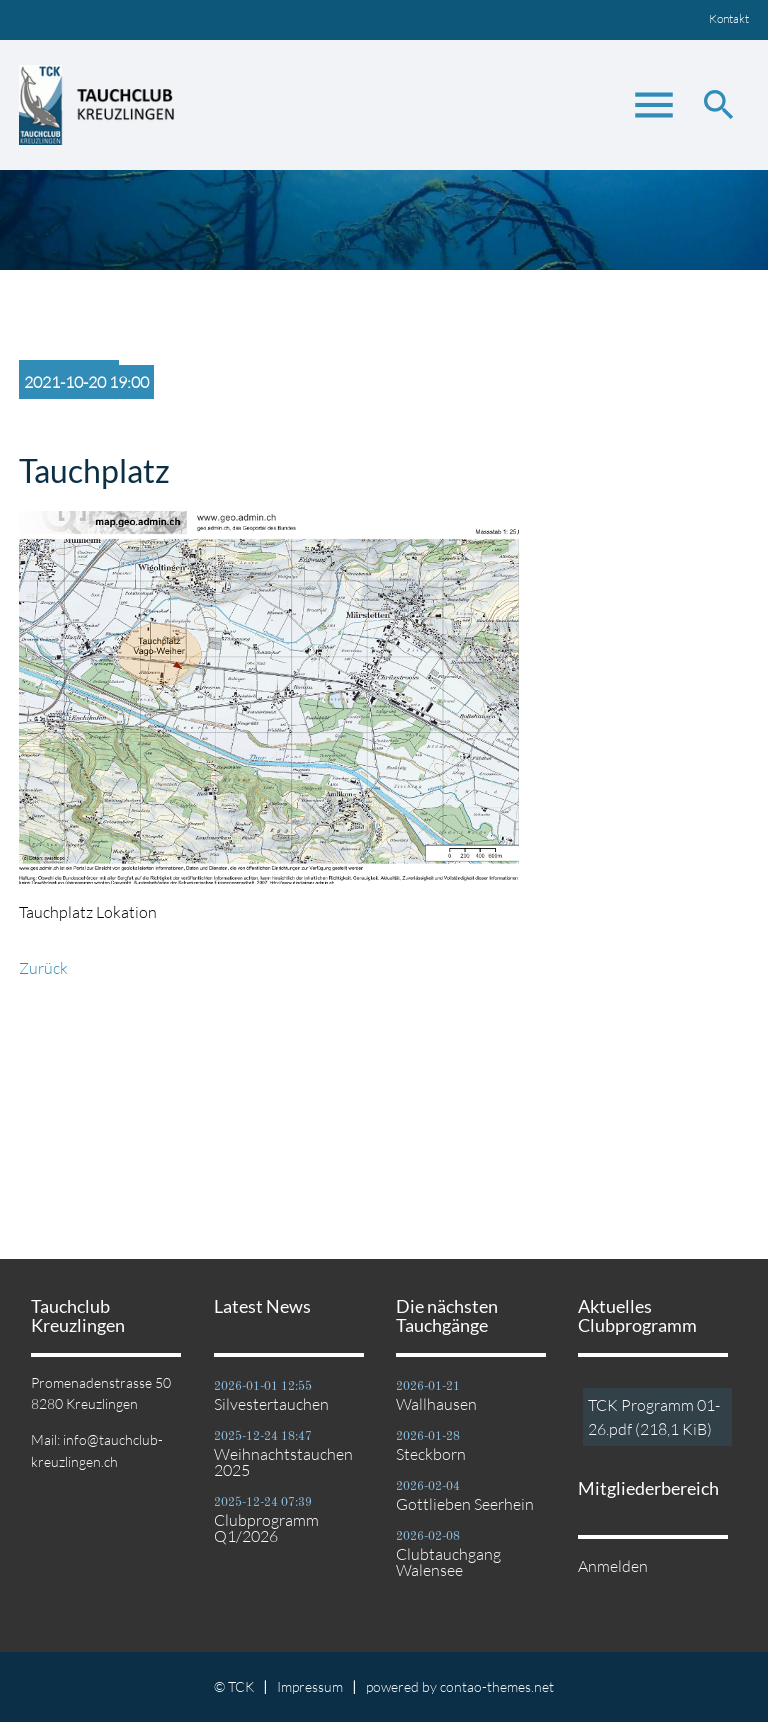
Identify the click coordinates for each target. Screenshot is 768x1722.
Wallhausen (436, 1404)
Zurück (43, 968)
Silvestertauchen (271, 1404)
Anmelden (613, 1566)
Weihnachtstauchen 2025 (283, 1462)
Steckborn (431, 1454)
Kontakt (729, 18)
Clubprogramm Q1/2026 (266, 1528)
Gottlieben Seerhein (465, 1504)
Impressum (310, 1686)
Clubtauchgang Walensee (448, 1562)
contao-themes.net (497, 1686)
